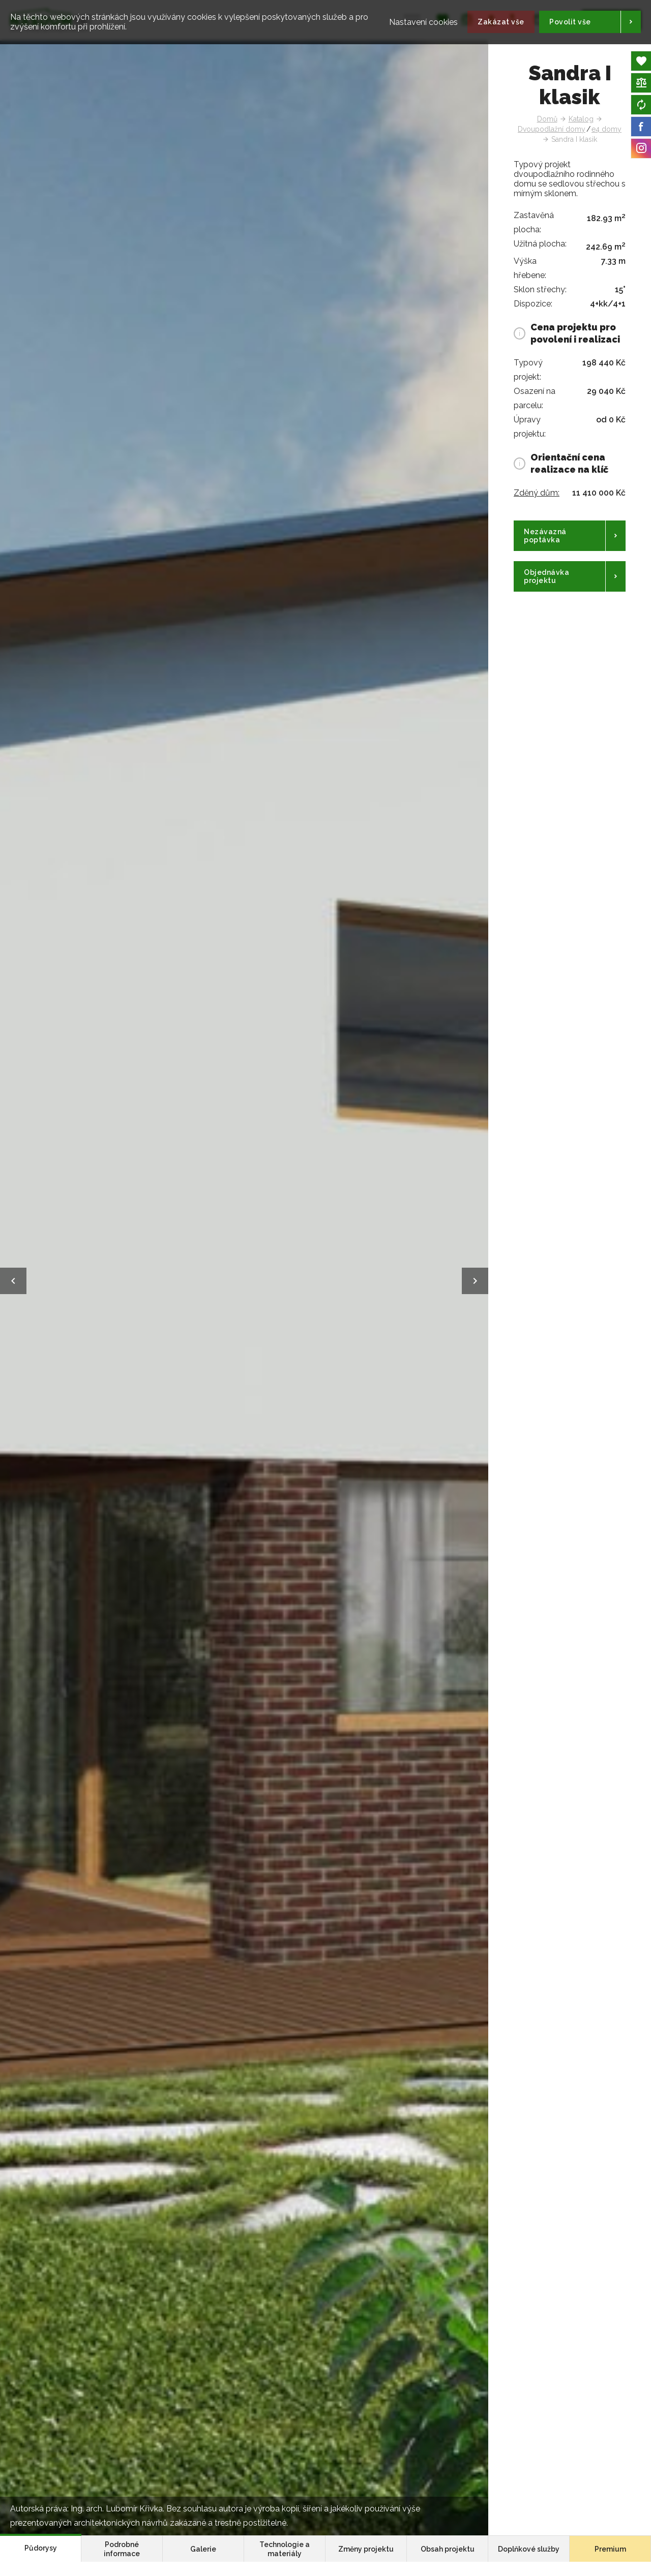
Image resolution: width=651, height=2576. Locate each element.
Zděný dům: (536, 493)
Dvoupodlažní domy (551, 129)
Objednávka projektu (546, 576)
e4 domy (606, 129)
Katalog (581, 119)
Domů (547, 119)
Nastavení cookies (407, 17)
